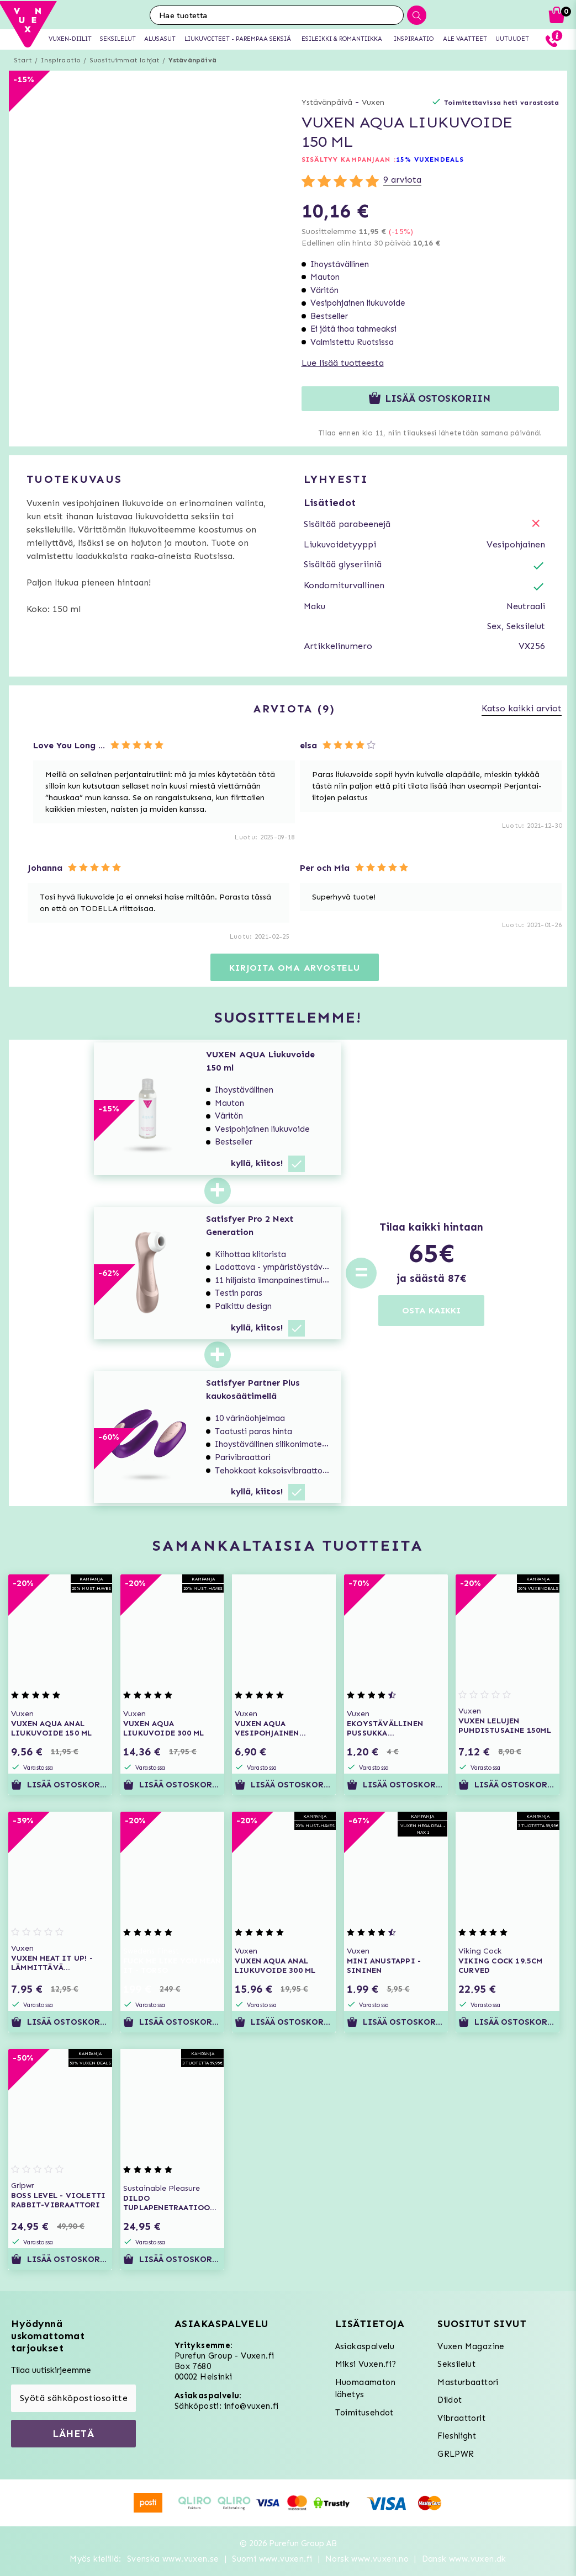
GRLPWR (455, 2454)
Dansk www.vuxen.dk (464, 2559)
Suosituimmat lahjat (124, 60)
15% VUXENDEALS (430, 159)
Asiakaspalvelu (365, 2346)
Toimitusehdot (364, 2413)
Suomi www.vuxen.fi (272, 2559)
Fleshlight (456, 2436)
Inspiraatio (60, 60)
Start (23, 60)
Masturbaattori (468, 2382)
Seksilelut (456, 2364)
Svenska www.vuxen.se (173, 2559)
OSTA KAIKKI (431, 1310)
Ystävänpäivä (192, 60)
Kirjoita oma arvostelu (294, 967)
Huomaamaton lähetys (365, 2388)
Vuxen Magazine (471, 2346)
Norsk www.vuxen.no (367, 2559)
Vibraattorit (461, 2418)
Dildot (449, 2400)
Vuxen (373, 102)
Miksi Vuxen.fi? (366, 2364)
